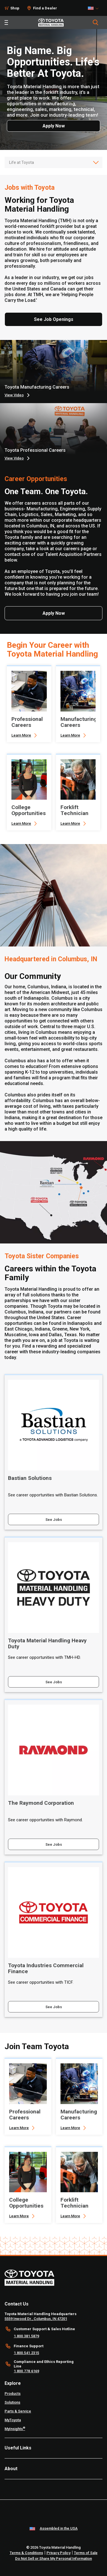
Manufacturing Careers (78, 722)
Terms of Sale (86, 2553)
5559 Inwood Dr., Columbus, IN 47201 (36, 2319)
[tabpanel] (53, 1104)
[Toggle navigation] (6, 22)
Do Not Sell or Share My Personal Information (53, 2558)
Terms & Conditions (26, 2553)
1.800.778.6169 (26, 2371)
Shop (14, 8)
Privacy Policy (58, 2553)
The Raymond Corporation (41, 1803)
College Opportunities (28, 810)
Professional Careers (27, 722)
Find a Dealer (45, 8)
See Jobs (53, 1519)
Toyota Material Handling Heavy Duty (47, 1643)
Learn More (21, 735)
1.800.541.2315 (26, 2353)
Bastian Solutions (30, 1478)
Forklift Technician (74, 810)
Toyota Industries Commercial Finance (46, 1968)
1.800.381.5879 (26, 2336)
